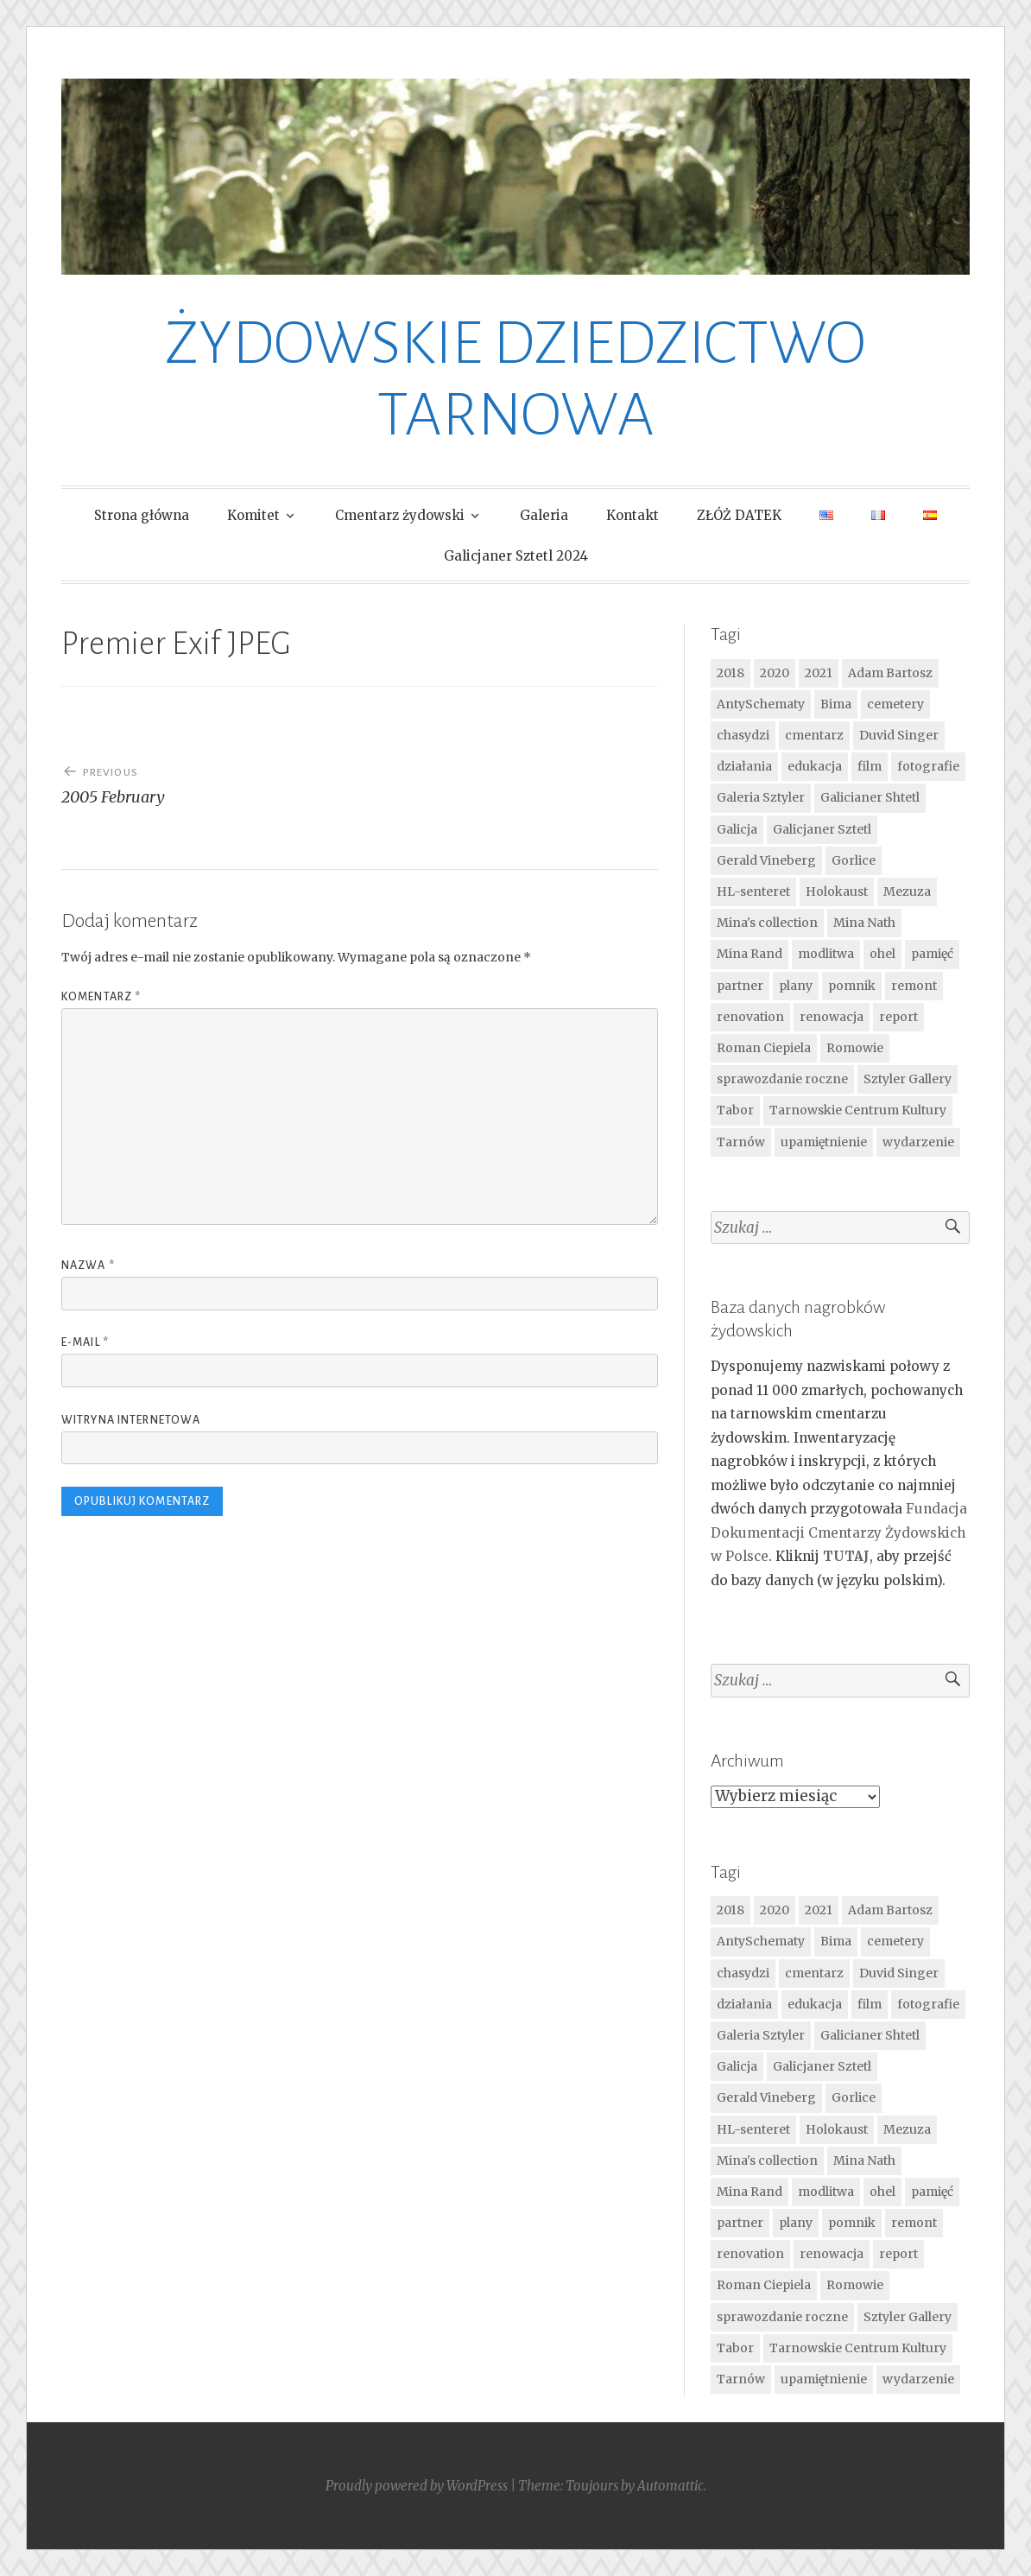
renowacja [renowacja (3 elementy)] (831, 1017)
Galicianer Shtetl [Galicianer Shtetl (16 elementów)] (870, 797)
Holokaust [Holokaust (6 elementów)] (837, 891)
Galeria (544, 515)
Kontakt (632, 515)
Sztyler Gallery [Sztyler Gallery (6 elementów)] (907, 1079)
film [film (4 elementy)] (869, 766)
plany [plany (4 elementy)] (796, 985)
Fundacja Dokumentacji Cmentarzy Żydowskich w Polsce (839, 1532)
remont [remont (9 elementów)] (914, 985)
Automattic (670, 2486)
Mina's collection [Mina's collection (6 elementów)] (767, 922)
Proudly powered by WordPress (417, 2486)
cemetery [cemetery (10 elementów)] (895, 704)
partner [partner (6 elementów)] (740, 985)
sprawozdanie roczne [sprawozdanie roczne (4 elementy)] (782, 1079)
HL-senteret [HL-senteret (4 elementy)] (753, 891)
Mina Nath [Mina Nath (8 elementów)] (864, 922)
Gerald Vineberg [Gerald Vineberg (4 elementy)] (766, 860)
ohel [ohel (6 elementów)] (882, 953)
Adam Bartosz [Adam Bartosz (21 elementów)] (890, 673)
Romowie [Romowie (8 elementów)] (854, 1048)
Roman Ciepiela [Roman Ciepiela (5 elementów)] (764, 1048)
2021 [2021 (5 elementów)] (818, 673)
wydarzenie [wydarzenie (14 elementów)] (918, 1142)
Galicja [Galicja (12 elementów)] (737, 829)
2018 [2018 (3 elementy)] (730, 673)
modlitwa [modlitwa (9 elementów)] (826, 953)
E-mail (85, 1342)
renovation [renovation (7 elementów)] (750, 1017)
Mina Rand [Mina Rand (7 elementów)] (749, 953)
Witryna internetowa (130, 1420)
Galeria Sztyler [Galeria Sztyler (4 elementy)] (761, 797)
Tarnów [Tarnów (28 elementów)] (741, 1142)
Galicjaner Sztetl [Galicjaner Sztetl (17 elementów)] (822, 829)
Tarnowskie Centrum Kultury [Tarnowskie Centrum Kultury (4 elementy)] (857, 1110)
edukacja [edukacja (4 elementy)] (814, 766)
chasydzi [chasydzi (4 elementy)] (743, 735)
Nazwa (88, 1265)
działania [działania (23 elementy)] (744, 766)
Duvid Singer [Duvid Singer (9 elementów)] (899, 735)
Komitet (253, 515)
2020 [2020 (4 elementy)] (774, 673)
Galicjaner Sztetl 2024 (516, 556)
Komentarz (101, 997)
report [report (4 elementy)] (898, 1017)
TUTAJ (846, 1556)
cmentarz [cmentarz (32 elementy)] (814, 735)
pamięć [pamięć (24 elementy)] (932, 953)
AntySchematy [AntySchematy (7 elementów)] (761, 704)
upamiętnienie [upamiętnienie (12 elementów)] (824, 1142)
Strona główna (141, 515)
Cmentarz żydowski (400, 515)
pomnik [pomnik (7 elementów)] (852, 985)
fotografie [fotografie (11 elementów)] (928, 766)
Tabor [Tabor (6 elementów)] (735, 1110)
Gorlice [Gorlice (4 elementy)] (854, 860)
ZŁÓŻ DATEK (739, 515)
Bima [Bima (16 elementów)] (835, 704)
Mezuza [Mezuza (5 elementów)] (907, 891)
